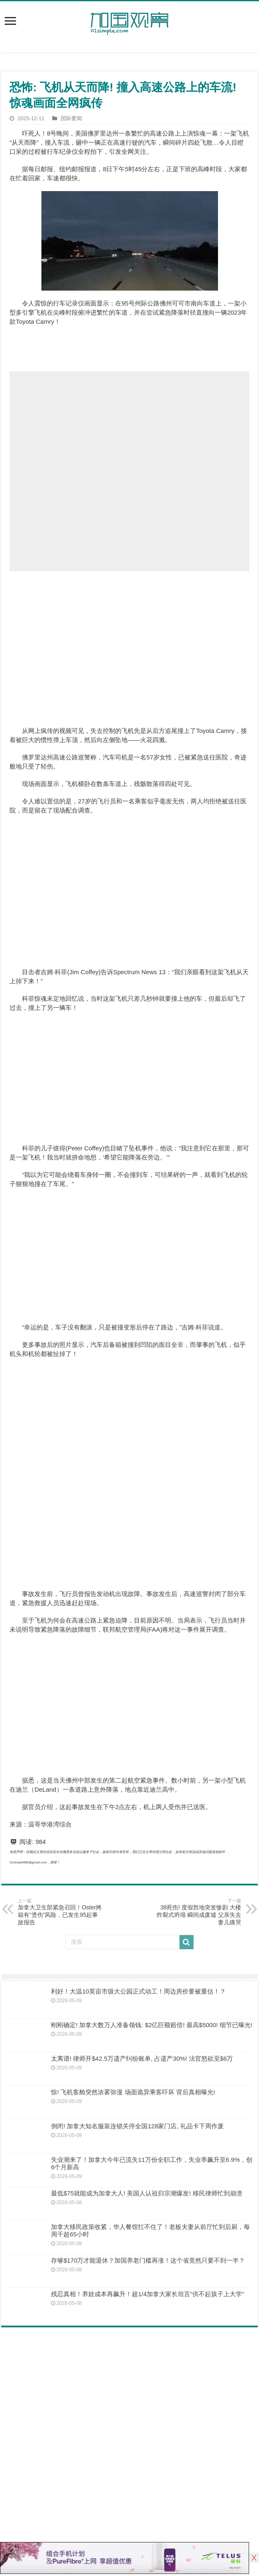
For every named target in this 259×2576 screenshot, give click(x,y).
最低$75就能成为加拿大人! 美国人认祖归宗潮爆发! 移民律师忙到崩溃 (146, 2193)
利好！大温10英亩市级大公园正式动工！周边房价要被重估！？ (138, 1991)
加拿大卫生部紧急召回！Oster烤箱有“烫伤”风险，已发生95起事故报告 (60, 1912)
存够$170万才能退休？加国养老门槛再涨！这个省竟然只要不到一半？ (148, 2260)
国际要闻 (71, 118)
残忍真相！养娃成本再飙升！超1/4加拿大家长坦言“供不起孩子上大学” (147, 2293)
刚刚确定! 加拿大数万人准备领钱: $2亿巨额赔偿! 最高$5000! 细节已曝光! (151, 2024)
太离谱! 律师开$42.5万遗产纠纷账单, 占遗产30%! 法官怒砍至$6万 (142, 2058)
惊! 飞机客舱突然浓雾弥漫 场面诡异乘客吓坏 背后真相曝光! (133, 2092)
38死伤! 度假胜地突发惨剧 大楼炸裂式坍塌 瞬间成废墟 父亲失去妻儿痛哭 (198, 1912)
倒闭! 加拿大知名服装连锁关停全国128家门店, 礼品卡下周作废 (137, 2126)
